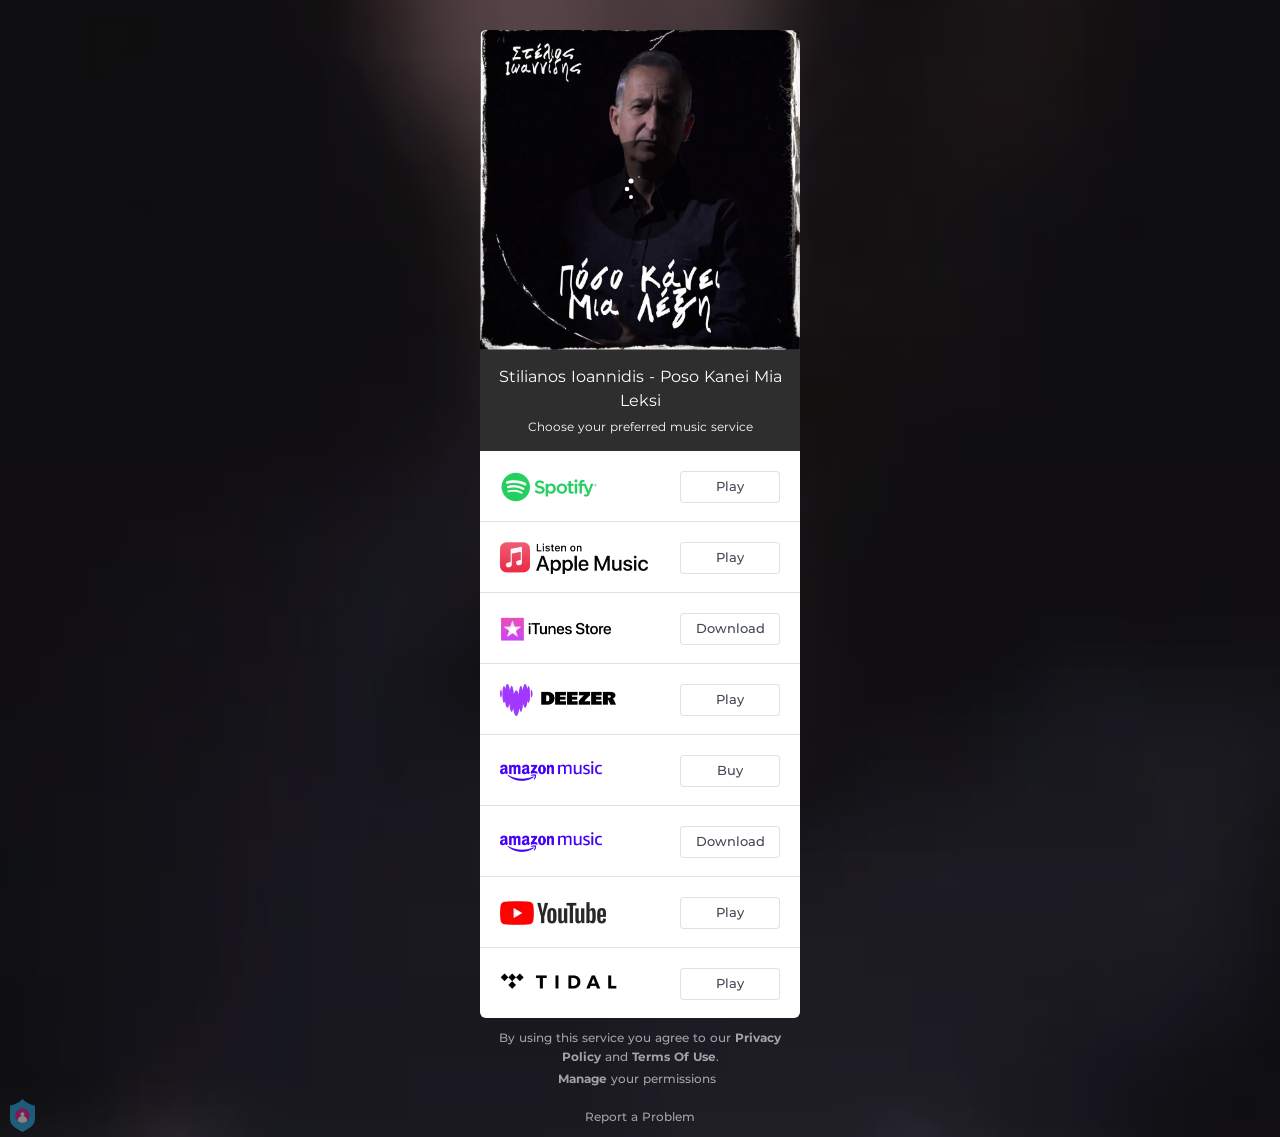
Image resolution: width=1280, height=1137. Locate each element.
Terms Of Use (674, 1056)
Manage (582, 1078)
